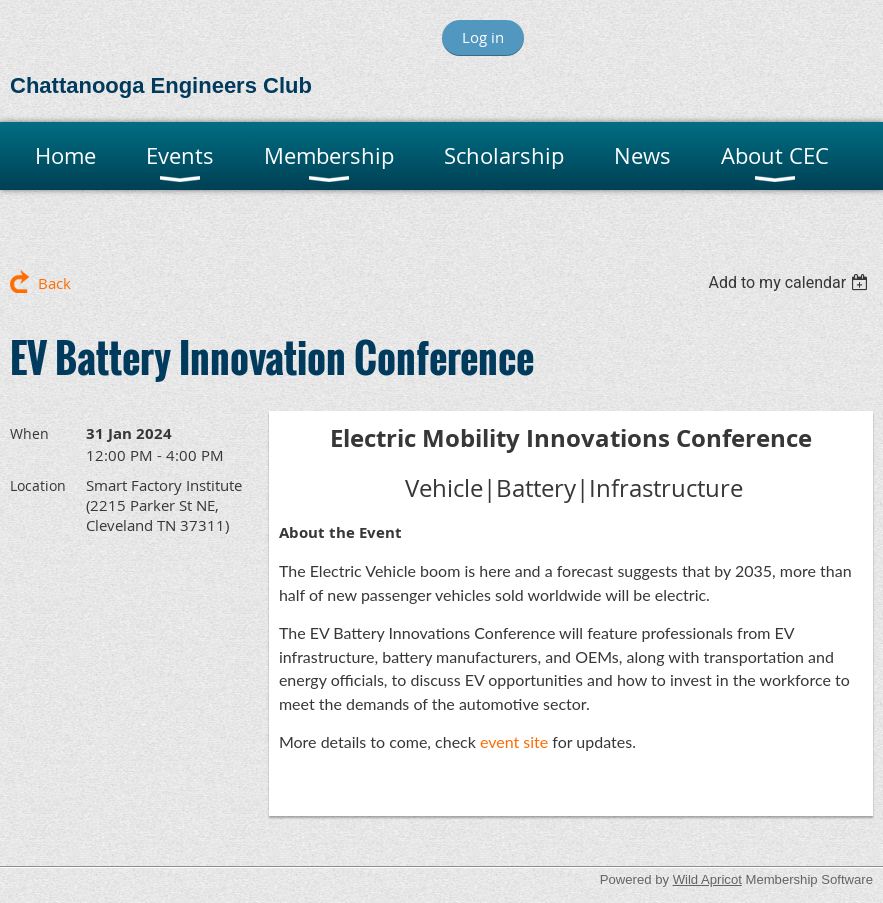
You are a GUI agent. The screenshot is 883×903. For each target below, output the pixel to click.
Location (38, 485)
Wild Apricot (707, 879)
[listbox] (790, 282)
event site (514, 741)
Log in (483, 37)
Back (54, 283)
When (29, 433)
